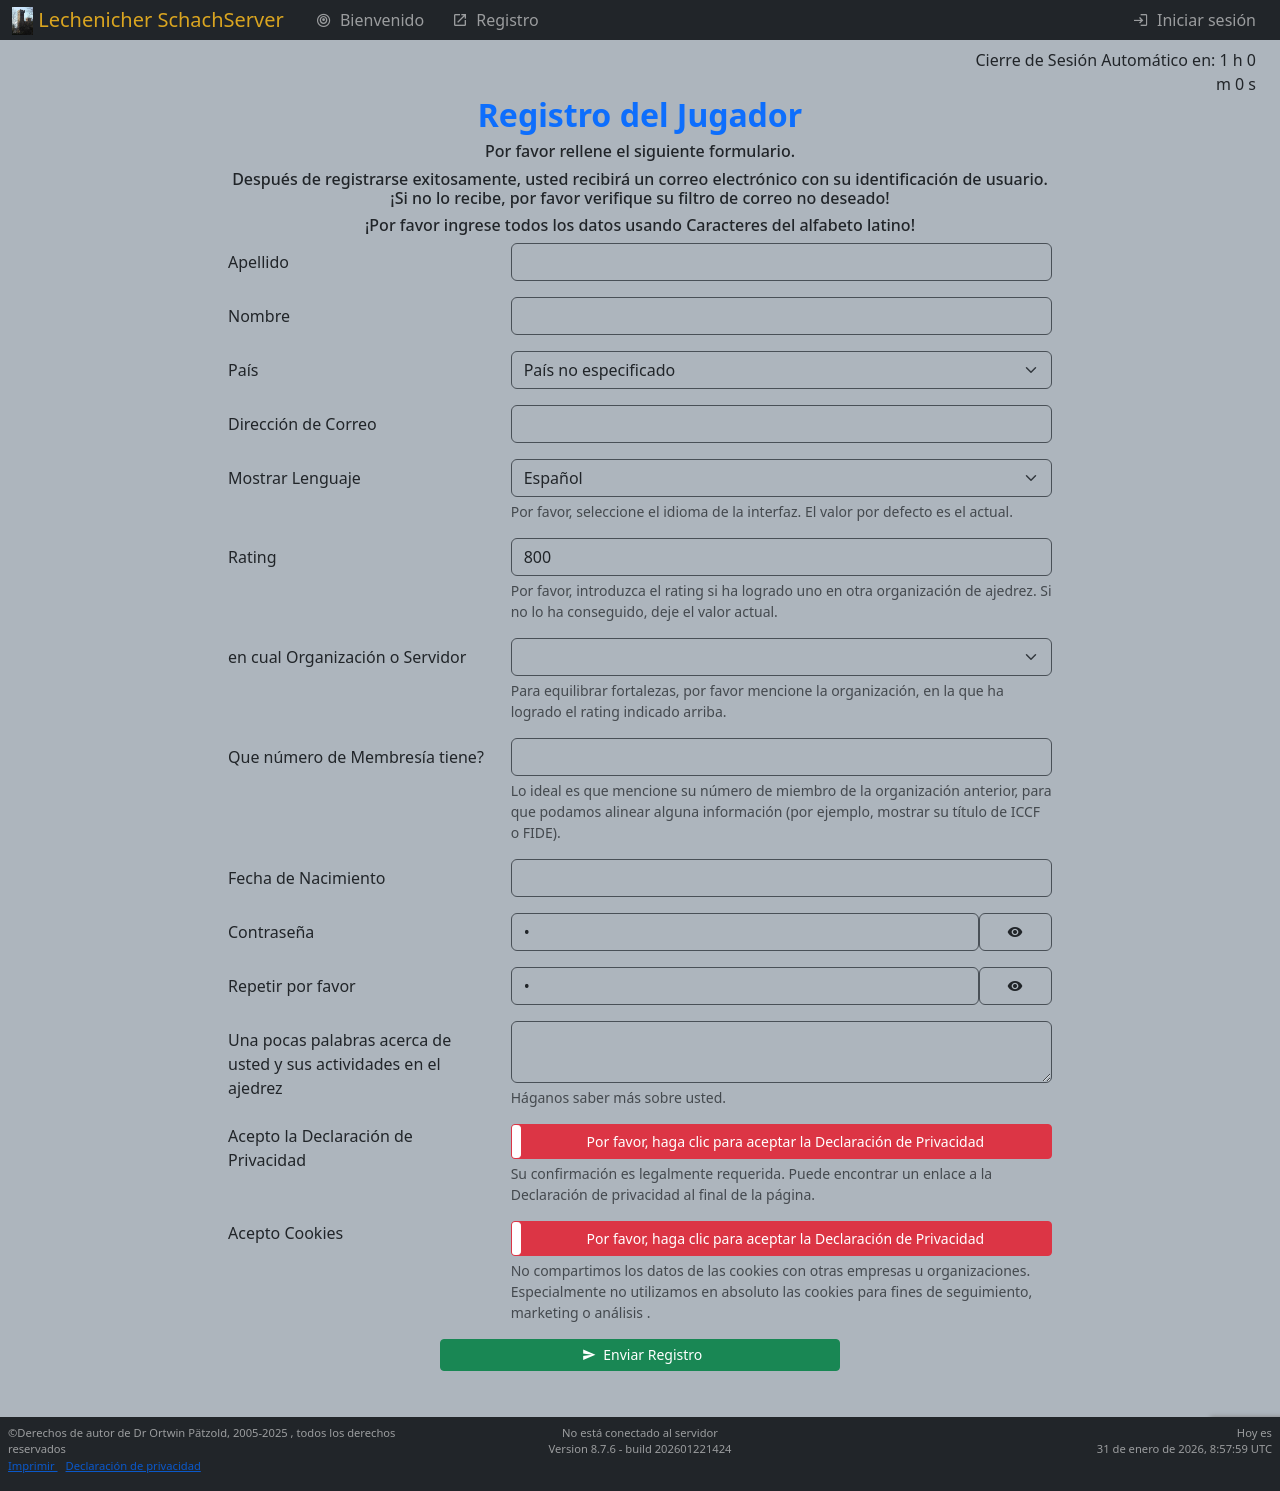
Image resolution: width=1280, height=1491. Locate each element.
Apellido (258, 262)
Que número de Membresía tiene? (356, 757)
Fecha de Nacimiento (306, 878)
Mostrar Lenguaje (294, 478)
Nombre (259, 316)
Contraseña (271, 932)
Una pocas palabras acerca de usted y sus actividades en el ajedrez (339, 1064)
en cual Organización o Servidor (347, 657)
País (243, 370)
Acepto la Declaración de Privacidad (320, 1148)
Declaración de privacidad (133, 1465)
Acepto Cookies (285, 1233)
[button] (640, 1355)
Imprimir (33, 1465)
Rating (252, 557)
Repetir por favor (292, 986)
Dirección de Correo (302, 424)
